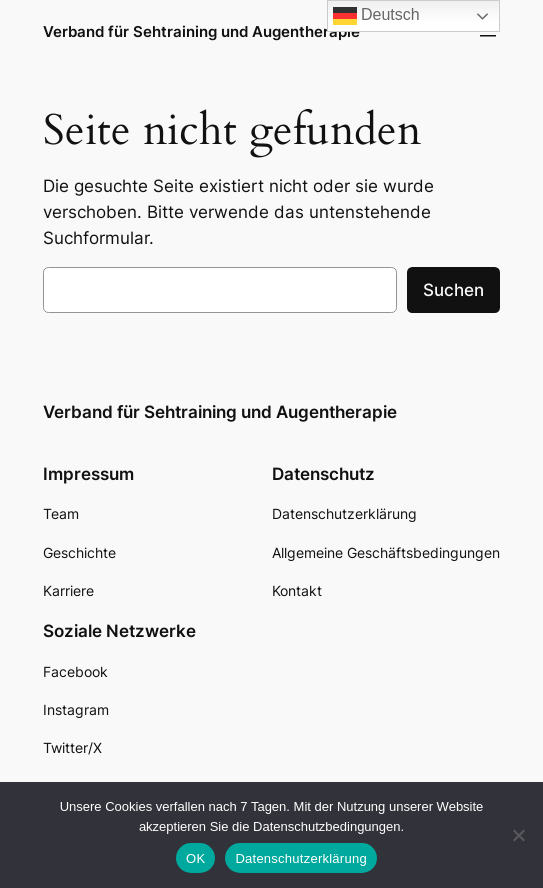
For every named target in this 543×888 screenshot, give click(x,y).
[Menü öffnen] (488, 32)
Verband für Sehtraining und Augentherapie (201, 31)
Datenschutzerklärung (300, 858)
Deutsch (376, 16)
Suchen (453, 290)
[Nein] (518, 835)
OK (195, 858)
